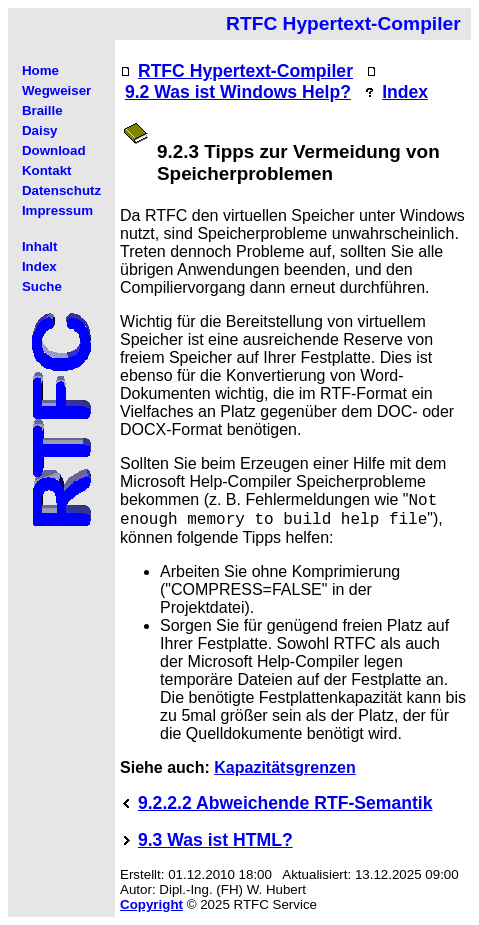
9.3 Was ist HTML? (215, 840)
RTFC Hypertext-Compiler (245, 71)
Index (405, 92)
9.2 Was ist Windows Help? (238, 92)
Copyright (151, 904)
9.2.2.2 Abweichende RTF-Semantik (285, 803)
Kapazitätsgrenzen (284, 767)
